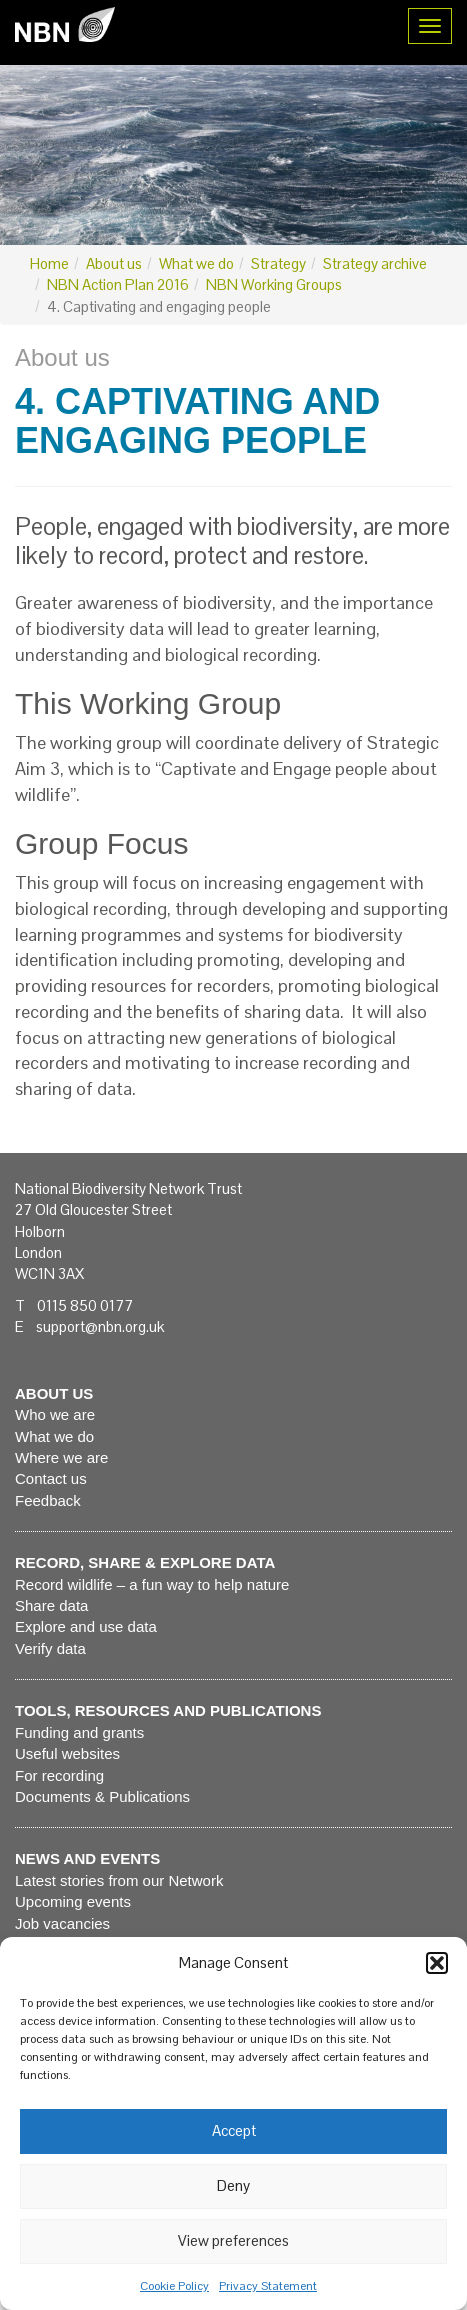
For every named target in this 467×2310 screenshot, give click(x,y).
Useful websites (67, 1753)
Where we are (61, 1457)
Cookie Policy (174, 2286)
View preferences (233, 2240)
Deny (233, 2185)
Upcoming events (73, 1901)
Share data (51, 1605)
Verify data (50, 1648)
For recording (59, 1775)
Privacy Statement (268, 2286)
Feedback (48, 1500)
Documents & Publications (102, 1796)
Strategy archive (375, 263)
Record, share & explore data (145, 1562)
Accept (234, 2130)
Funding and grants (79, 1732)
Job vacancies (62, 1923)
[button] (437, 1963)
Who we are (55, 1414)
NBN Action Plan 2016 (118, 284)
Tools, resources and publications (168, 1710)
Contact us (51, 1478)
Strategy (278, 263)
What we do (196, 263)
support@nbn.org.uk (100, 1326)
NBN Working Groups (274, 284)
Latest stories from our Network (119, 1880)
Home (49, 263)
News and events (87, 1858)
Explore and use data (86, 1626)
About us (114, 263)
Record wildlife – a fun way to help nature (152, 1584)
